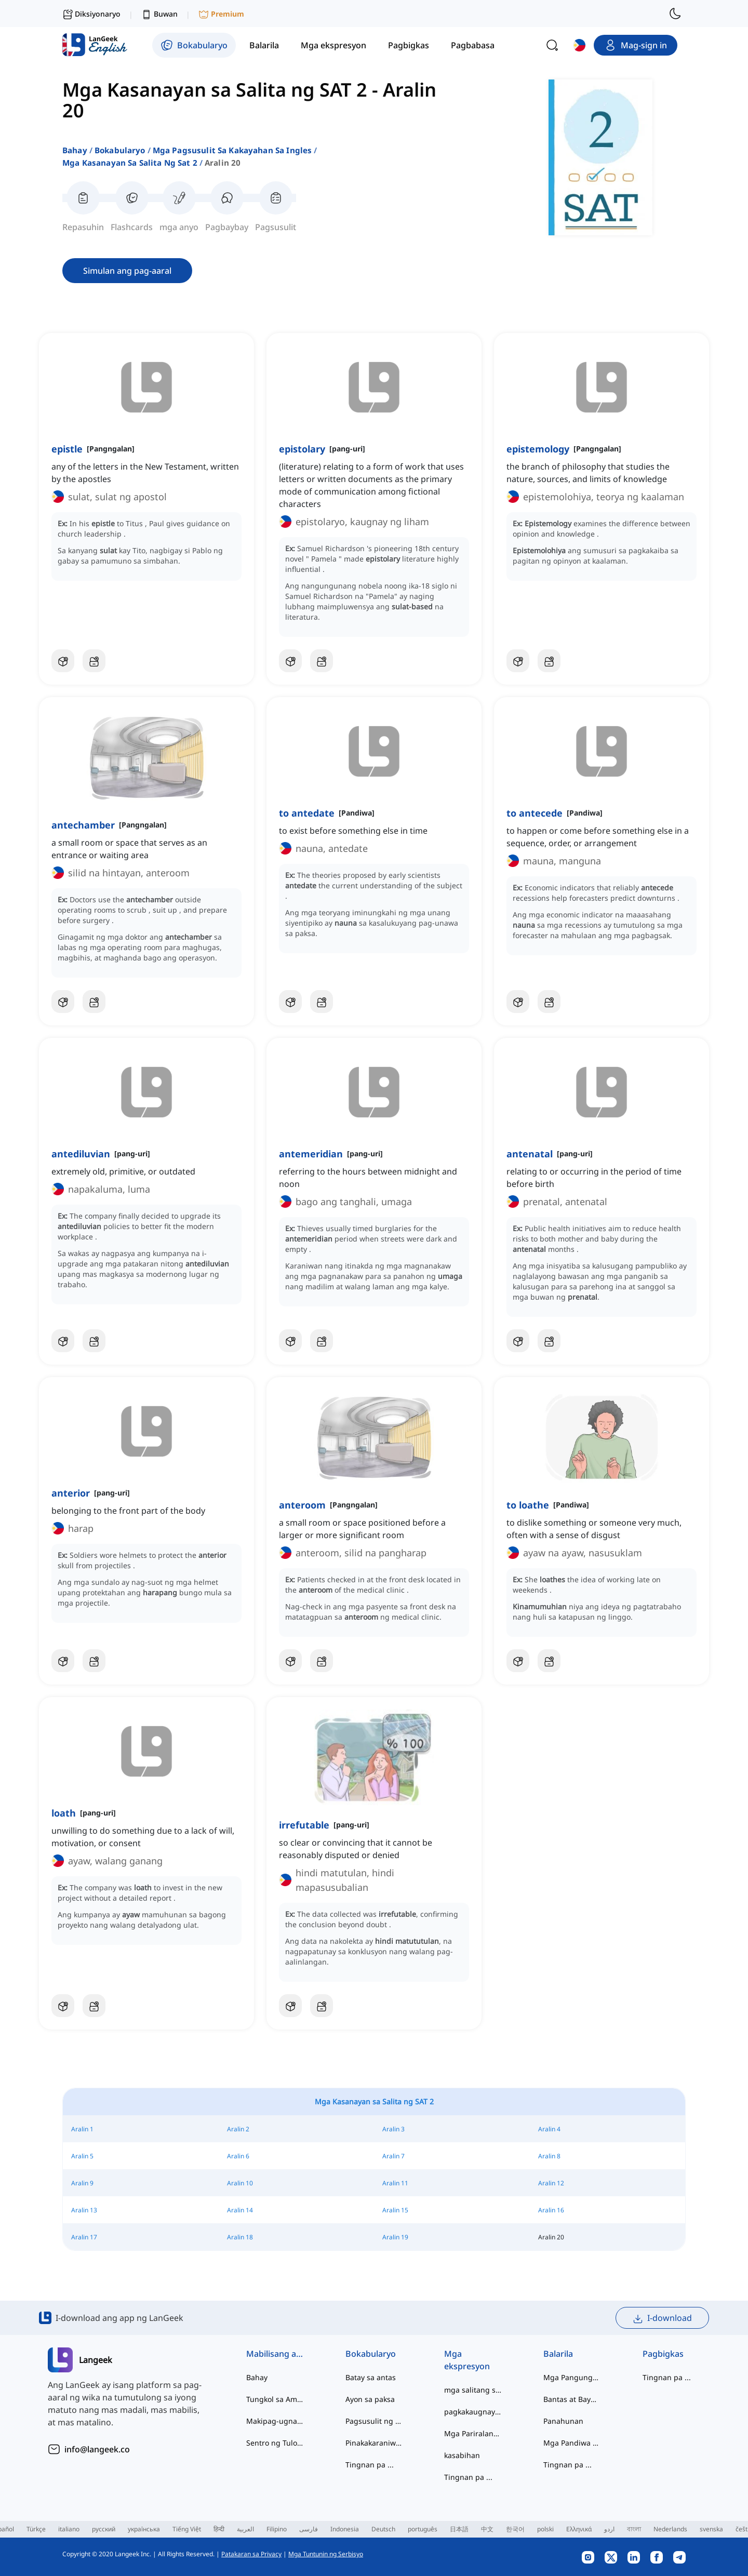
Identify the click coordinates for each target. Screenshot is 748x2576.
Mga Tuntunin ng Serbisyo (325, 2554)
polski (545, 2529)
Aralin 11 (395, 2183)
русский (103, 2529)
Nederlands (670, 2529)
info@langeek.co (97, 2449)
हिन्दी (218, 2529)
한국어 (515, 2529)
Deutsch (383, 2529)
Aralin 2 (238, 2129)
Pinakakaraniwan (374, 2443)
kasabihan (462, 2455)
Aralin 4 (549, 2129)
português (422, 2529)
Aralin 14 (240, 2210)
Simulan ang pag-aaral (127, 270)
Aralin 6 (238, 2156)
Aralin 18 (240, 2237)
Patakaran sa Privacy (251, 2554)
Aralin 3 (393, 2129)
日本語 (459, 2529)
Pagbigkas (663, 2353)
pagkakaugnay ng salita (473, 2412)
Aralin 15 (395, 2210)
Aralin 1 (82, 2129)
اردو (609, 2529)
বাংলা (634, 2529)
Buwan (159, 14)
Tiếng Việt (186, 2529)
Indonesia (344, 2529)
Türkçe (36, 2529)
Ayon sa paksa (370, 2399)
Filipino (276, 2529)
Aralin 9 (82, 2183)
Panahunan (563, 2421)
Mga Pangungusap (572, 2377)
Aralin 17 (84, 2237)
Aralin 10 (240, 2183)
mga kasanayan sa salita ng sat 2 (129, 162)
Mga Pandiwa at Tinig (572, 2443)
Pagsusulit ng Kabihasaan (374, 2421)
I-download (662, 2318)
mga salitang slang (473, 2390)
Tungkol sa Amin (275, 2399)
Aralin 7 (393, 2156)
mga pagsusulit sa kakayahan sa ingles (232, 150)
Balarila (558, 2353)
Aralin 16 (551, 2210)
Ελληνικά (579, 2529)
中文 (487, 2529)
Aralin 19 (395, 2237)
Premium (221, 14)
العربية (245, 2529)
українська (144, 2529)
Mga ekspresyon (467, 2360)
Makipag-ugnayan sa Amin (275, 2421)
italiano (68, 2529)
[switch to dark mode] (675, 13)
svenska (711, 2529)
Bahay (74, 150)
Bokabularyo (120, 150)
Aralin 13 (84, 2210)
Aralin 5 (82, 2156)
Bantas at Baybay (572, 2399)
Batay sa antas (370, 2377)
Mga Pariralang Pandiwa (473, 2433)
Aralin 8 (549, 2156)
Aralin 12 (551, 2183)
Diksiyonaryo (91, 14)
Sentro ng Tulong (275, 2443)
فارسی (308, 2529)
